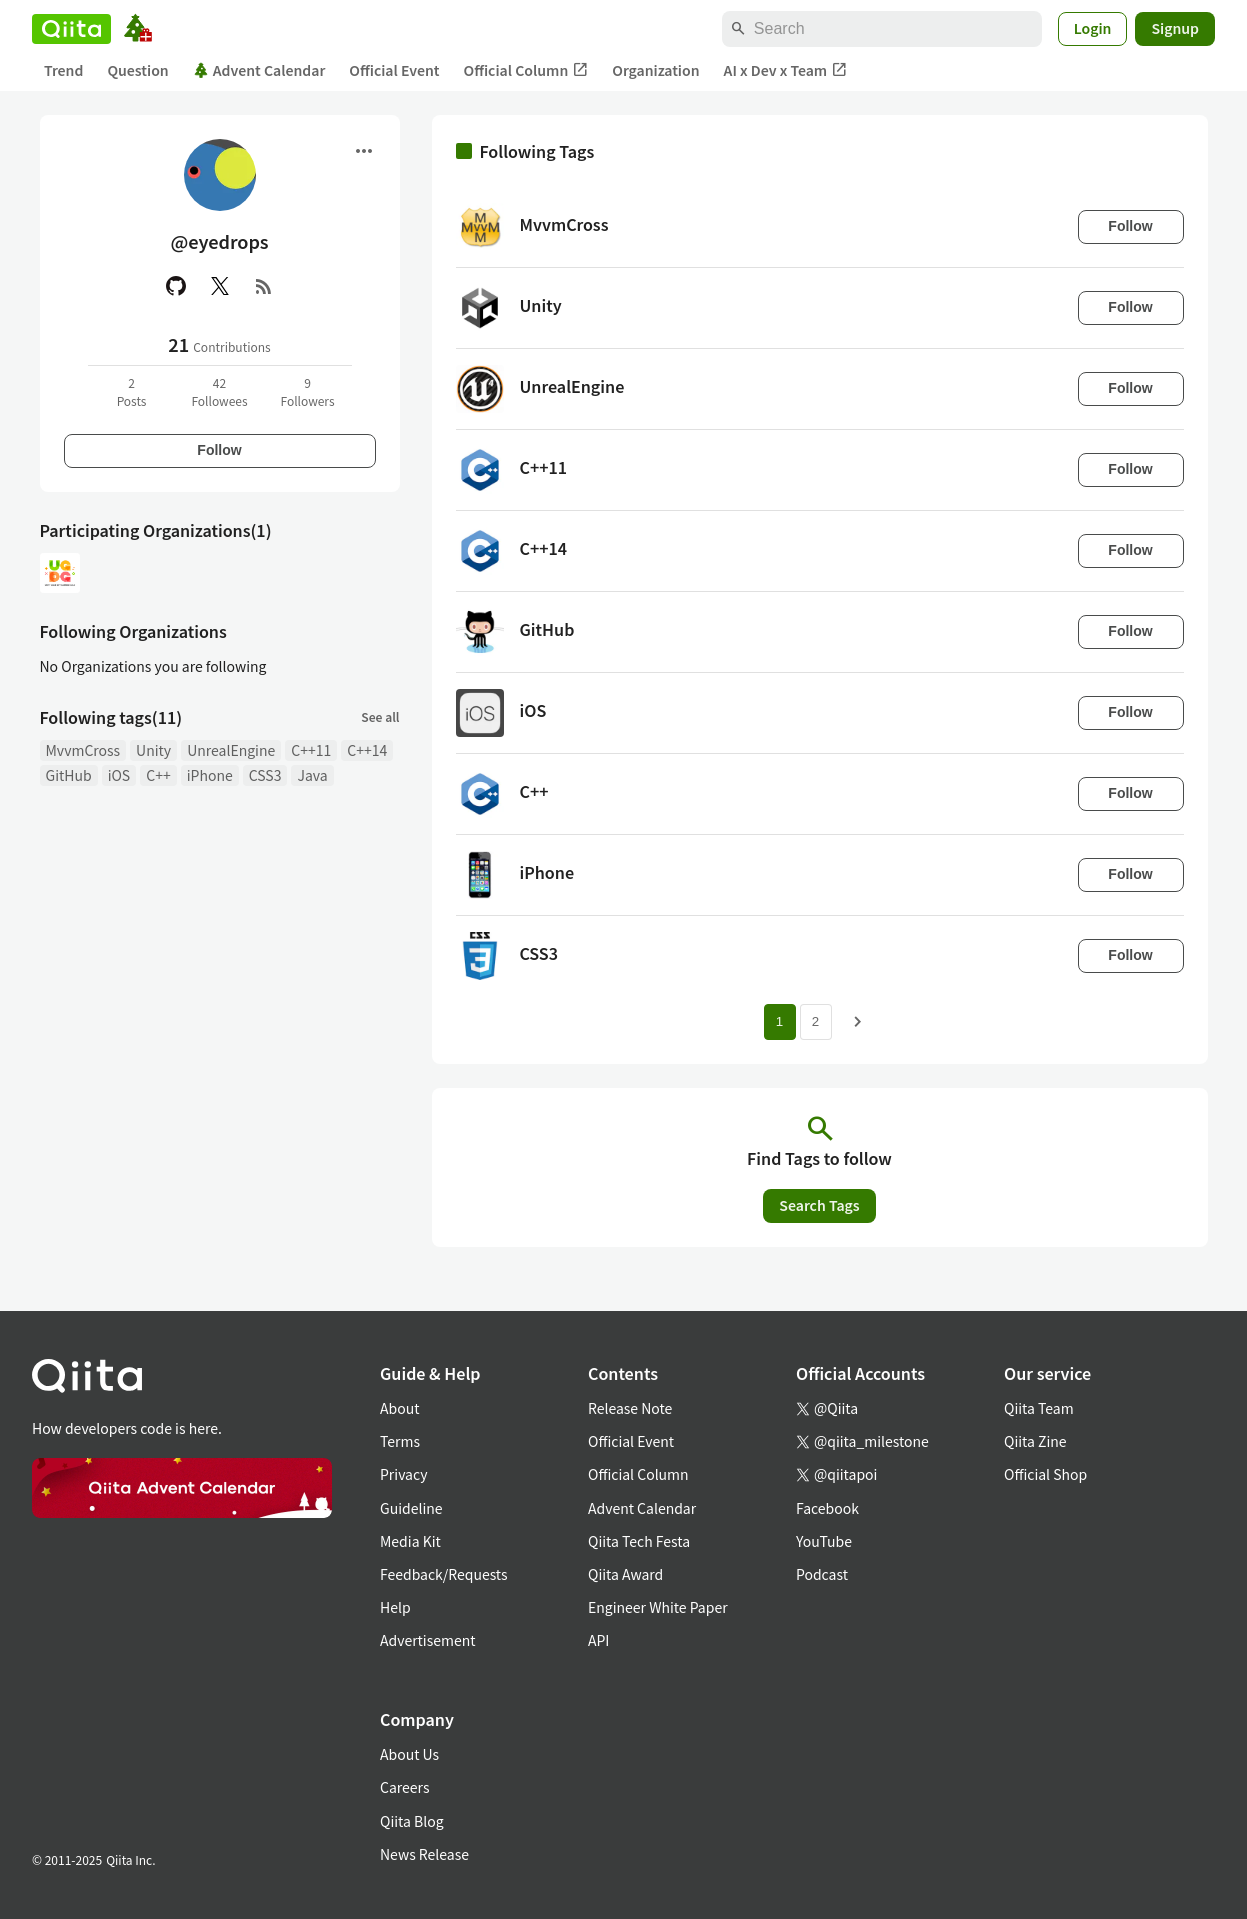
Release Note (630, 1408)
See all (380, 716)
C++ (158, 775)
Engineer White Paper (658, 1607)
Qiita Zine (1035, 1441)
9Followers (307, 391)
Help (395, 1607)
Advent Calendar (259, 70)
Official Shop (1045, 1474)
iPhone (210, 775)
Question (137, 70)
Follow (219, 450)
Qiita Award (625, 1574)
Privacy (403, 1474)
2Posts (132, 391)
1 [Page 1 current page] (779, 1021)
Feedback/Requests (444, 1574)
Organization (655, 70)
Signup (1175, 28)
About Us (409, 1754)
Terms (400, 1441)
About (399, 1408)
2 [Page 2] (815, 1021)
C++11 (311, 750)
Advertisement (428, 1640)
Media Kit (410, 1541)
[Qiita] (71, 29)
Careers (404, 1787)
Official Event (394, 70)
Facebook (827, 1508)
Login (1093, 28)
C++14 (367, 750)
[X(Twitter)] (220, 286)
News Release (424, 1854)
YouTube (824, 1541)
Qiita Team (1039, 1408)
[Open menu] (364, 151)
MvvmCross (83, 750)
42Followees (219, 391)
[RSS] (264, 286)
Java (312, 775)
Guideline (411, 1508)
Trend (63, 70)
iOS (119, 775)
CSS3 (265, 775)
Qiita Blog (412, 1821)
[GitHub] (176, 286)
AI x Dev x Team (786, 70)
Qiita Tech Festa (639, 1541)
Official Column (526, 70)
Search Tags (819, 1205)
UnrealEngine (231, 750)
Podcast (822, 1574)
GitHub (69, 775)
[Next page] (858, 1022)
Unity (153, 750)
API (598, 1640)
